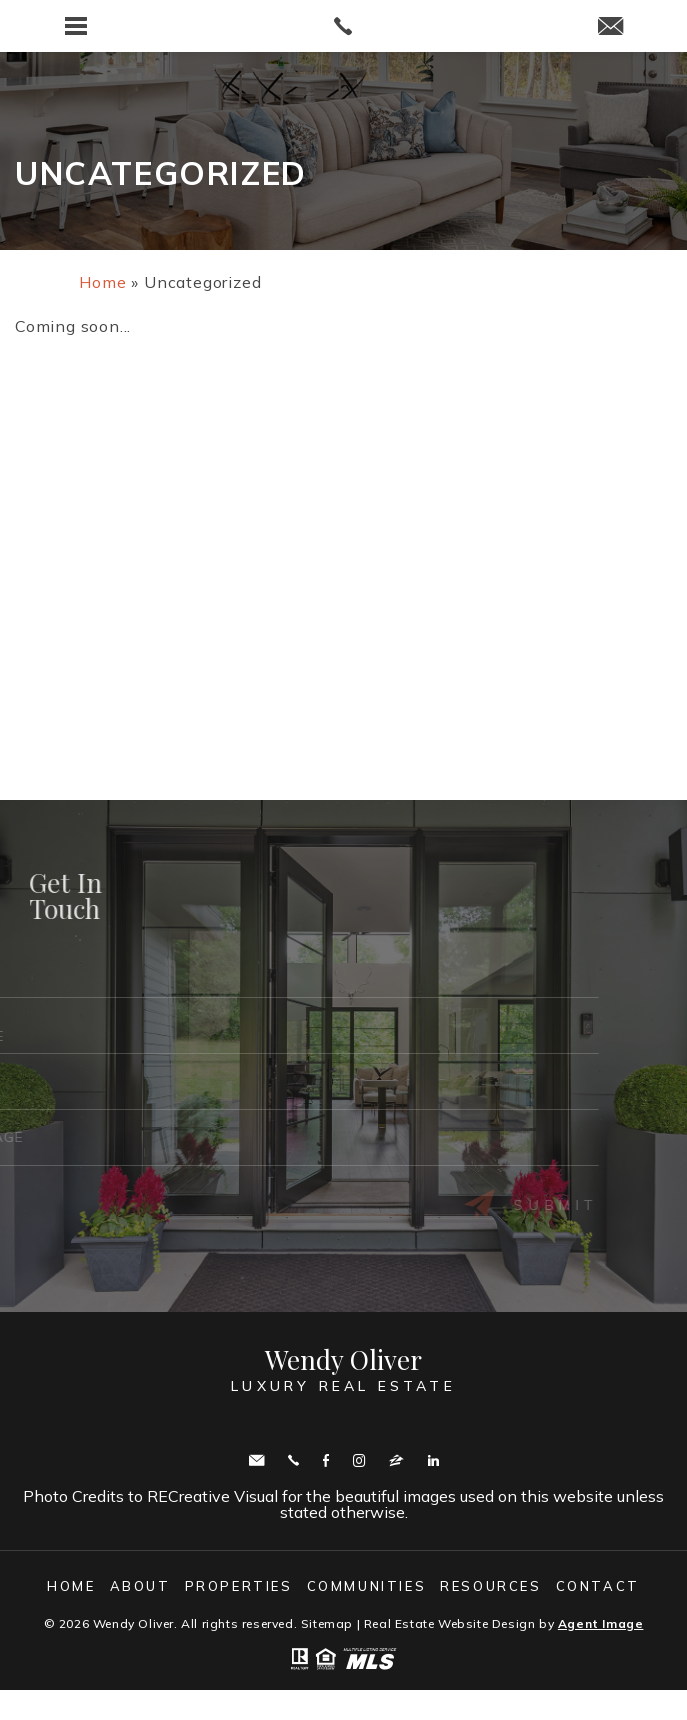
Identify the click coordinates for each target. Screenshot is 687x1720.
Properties (239, 1586)
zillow (396, 1460)
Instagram (359, 1460)
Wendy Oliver (343, 1370)
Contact (598, 1586)
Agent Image (601, 1623)
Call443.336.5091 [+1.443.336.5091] (293, 1460)
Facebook (326, 1460)
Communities (367, 1586)
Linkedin (433, 1460)
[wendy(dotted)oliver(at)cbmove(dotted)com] (610, 27)
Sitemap (327, 1623)
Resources (490, 1586)
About (140, 1586)
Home (71, 1586)
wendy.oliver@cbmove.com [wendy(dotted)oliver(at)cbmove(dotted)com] (256, 1460)
